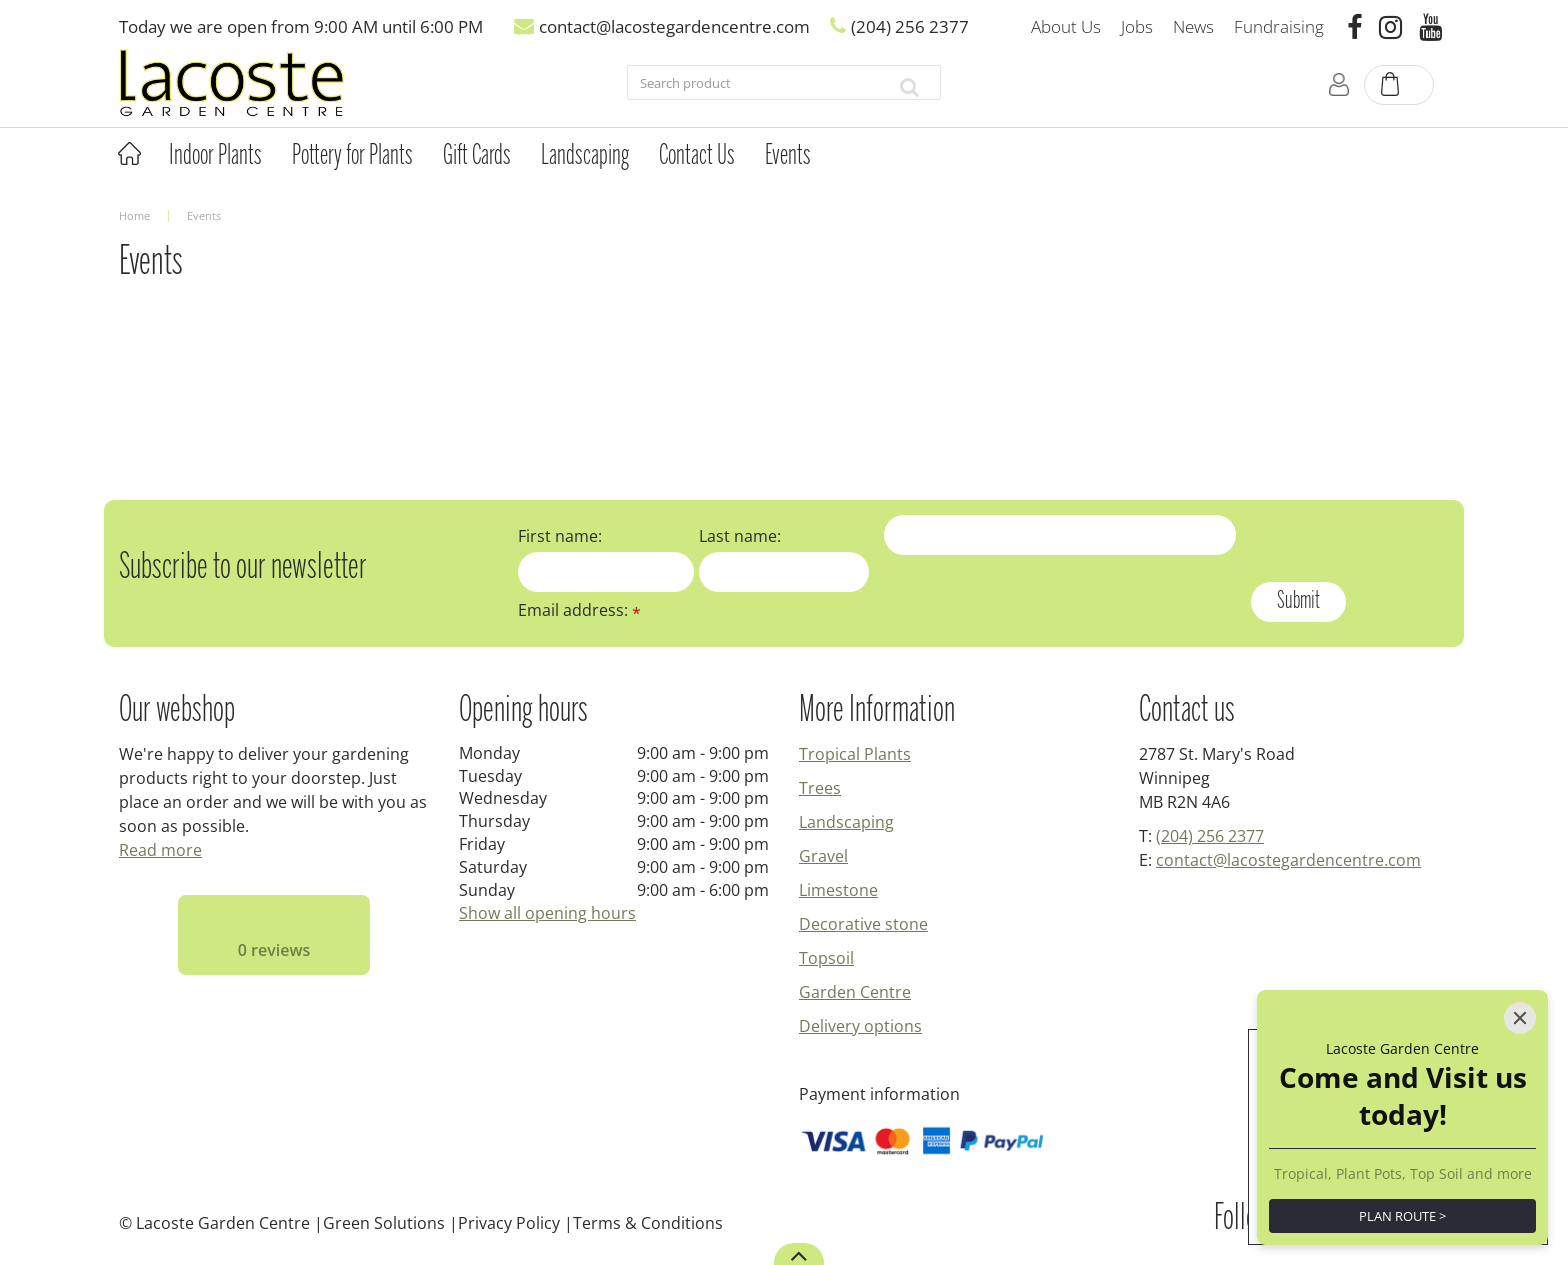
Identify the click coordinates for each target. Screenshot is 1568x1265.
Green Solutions (384, 1223)
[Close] (1520, 922)
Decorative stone (863, 924)
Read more (160, 850)
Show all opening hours (547, 913)
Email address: (579, 610)
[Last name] (784, 572)
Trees (820, 788)
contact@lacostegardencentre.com (1288, 860)
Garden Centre (855, 992)
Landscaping (846, 822)
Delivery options (860, 1026)
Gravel (823, 856)
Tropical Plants (855, 754)
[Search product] (753, 87)
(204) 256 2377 (1210, 836)
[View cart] (1400, 86)
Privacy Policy (509, 1223)
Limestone (838, 890)
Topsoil (826, 958)
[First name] (606, 572)
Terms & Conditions (648, 1223)
